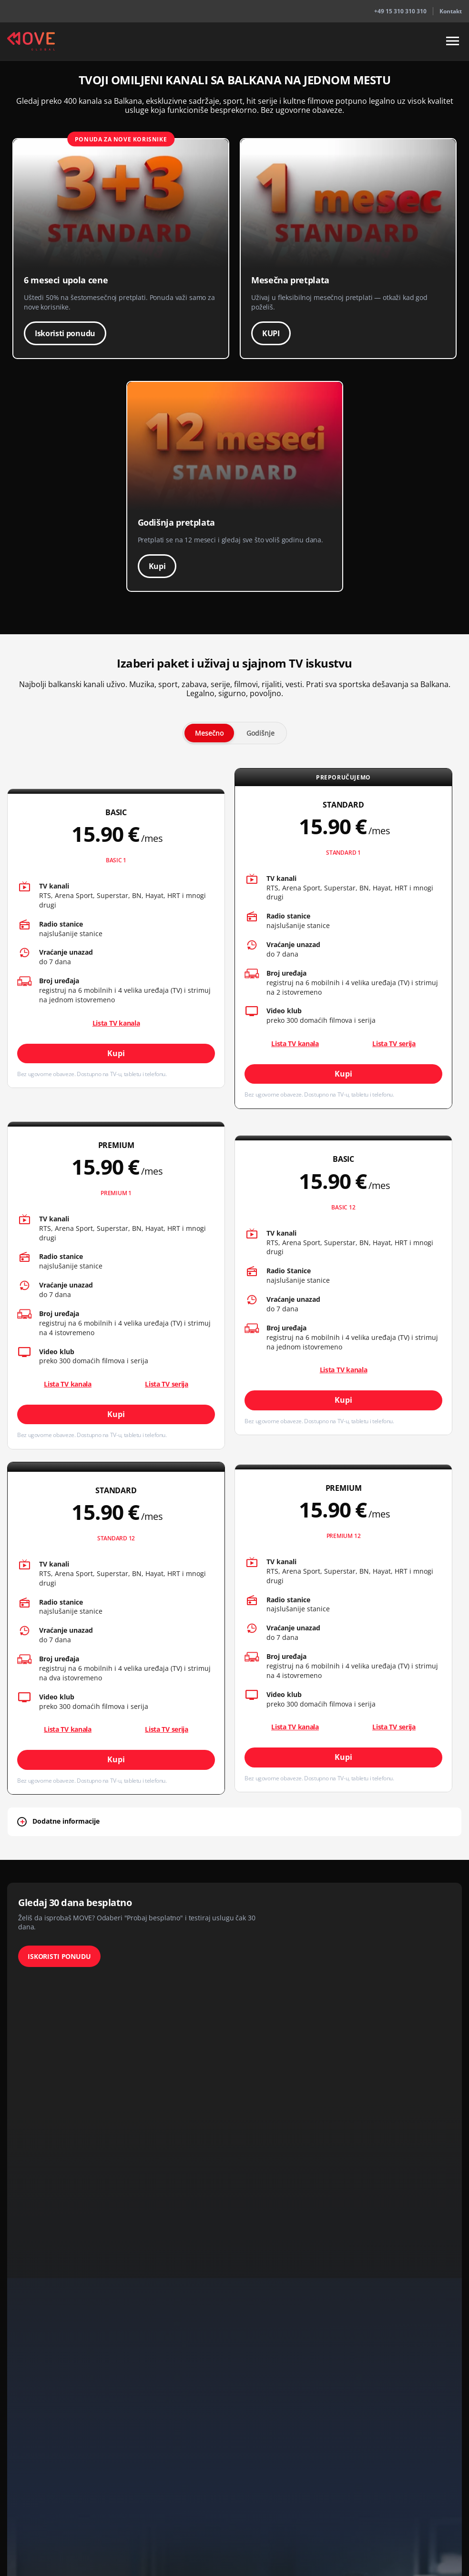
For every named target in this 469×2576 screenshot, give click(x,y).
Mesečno (209, 733)
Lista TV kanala (116, 1023)
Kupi (157, 566)
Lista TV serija (394, 1043)
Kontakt (450, 11)
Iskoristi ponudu (65, 333)
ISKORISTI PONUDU (59, 1956)
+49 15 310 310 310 (400, 11)
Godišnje (260, 733)
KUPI (271, 333)
